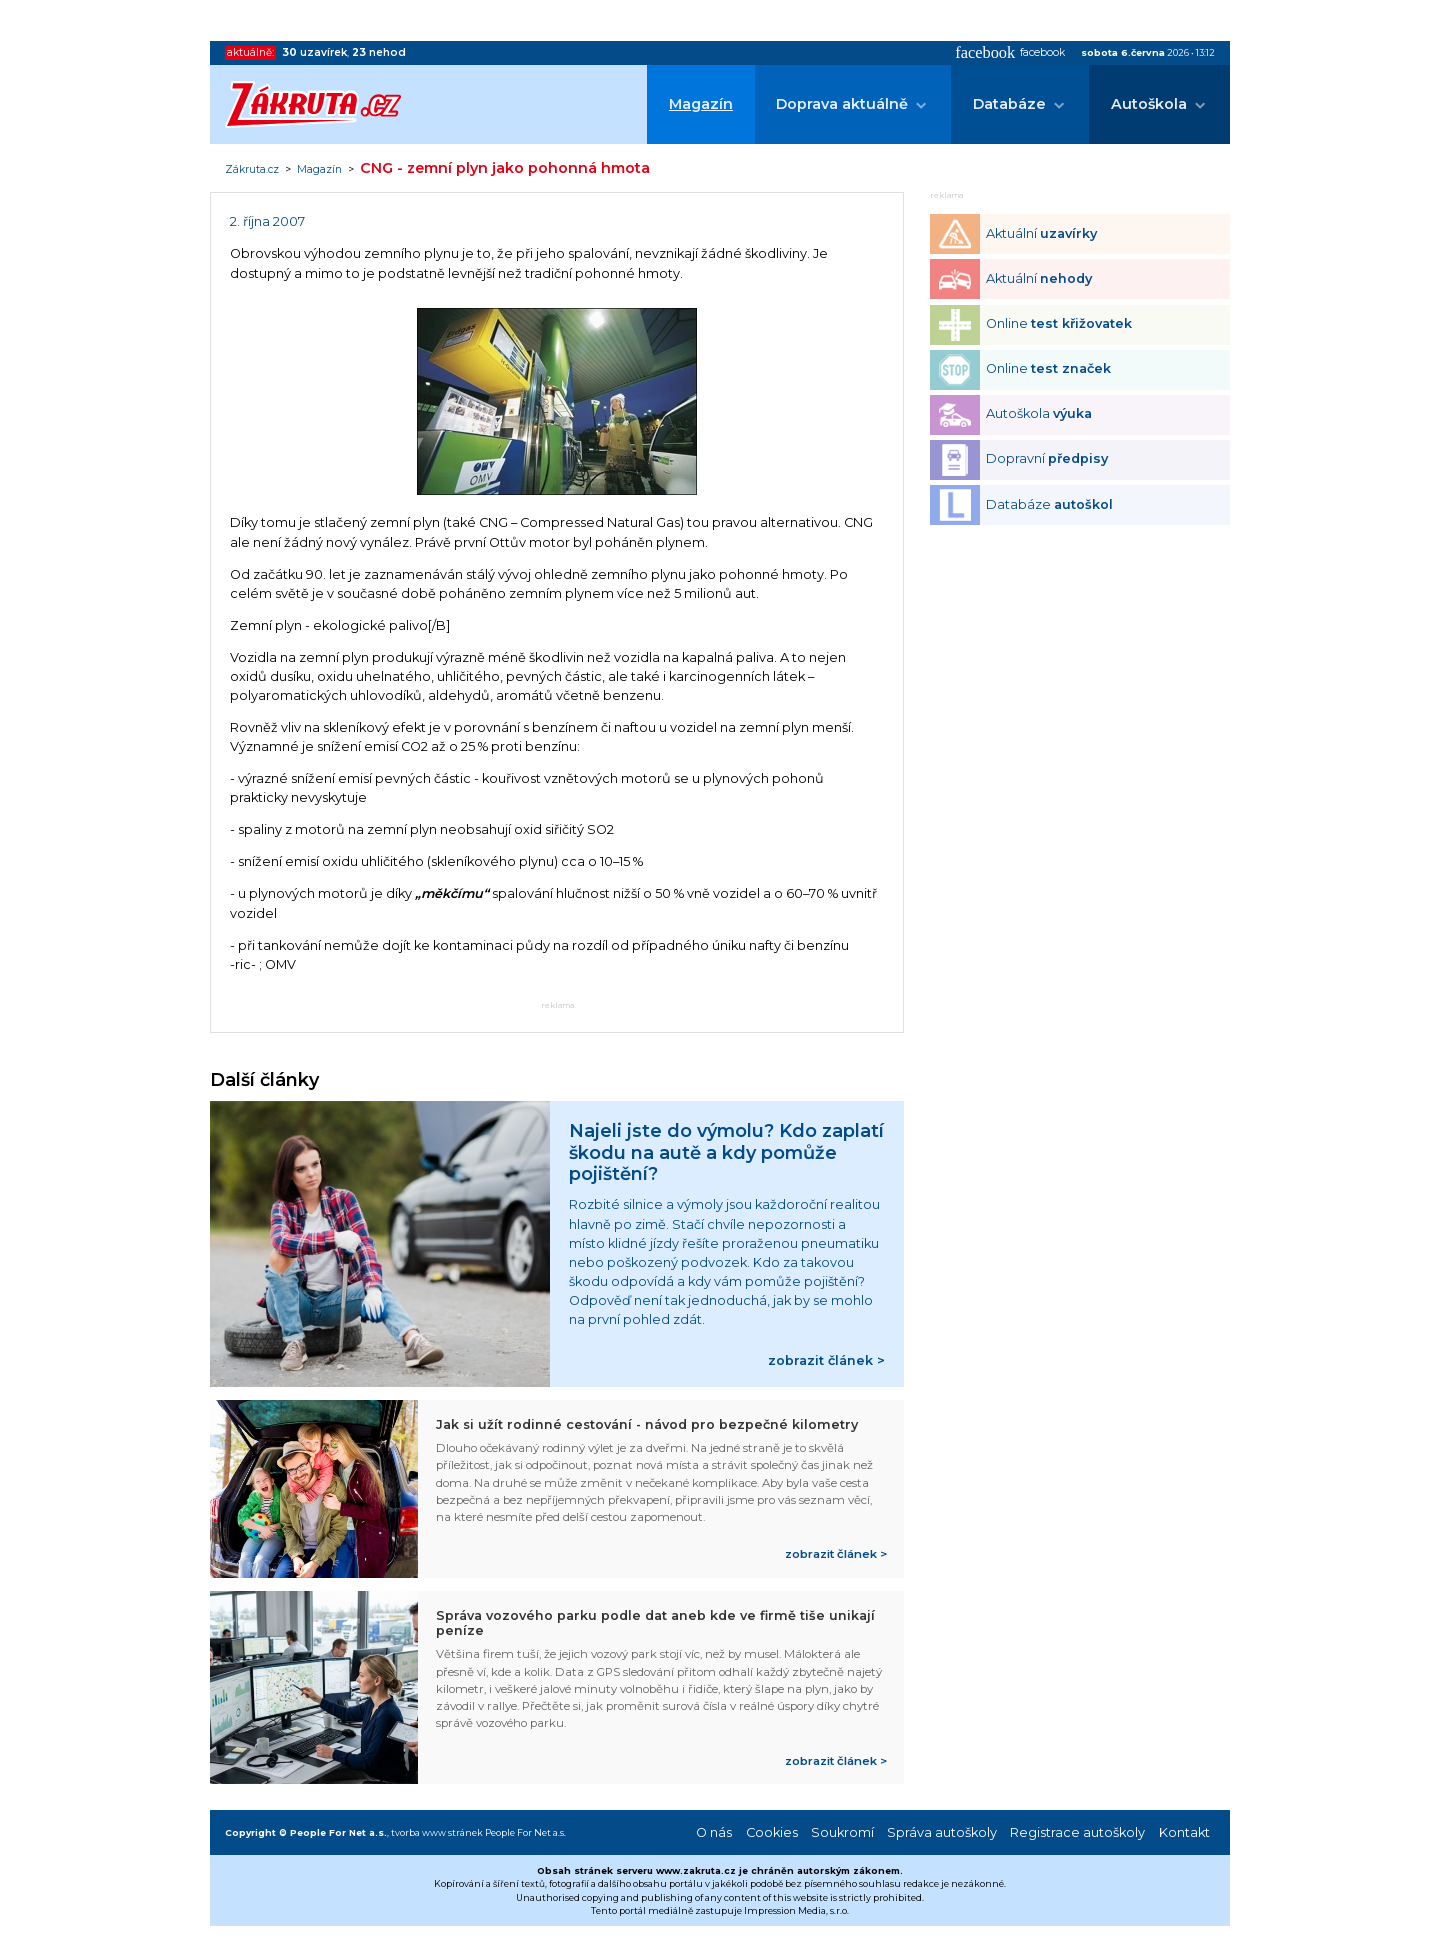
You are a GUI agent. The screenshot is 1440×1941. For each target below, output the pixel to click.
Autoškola (1149, 104)
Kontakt (1184, 1832)
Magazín (701, 104)
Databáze (1009, 104)
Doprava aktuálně (842, 104)
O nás (714, 1832)
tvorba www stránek (437, 1832)
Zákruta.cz (252, 170)
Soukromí (842, 1832)
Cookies (772, 1832)
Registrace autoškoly (1077, 1832)
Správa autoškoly (942, 1832)
